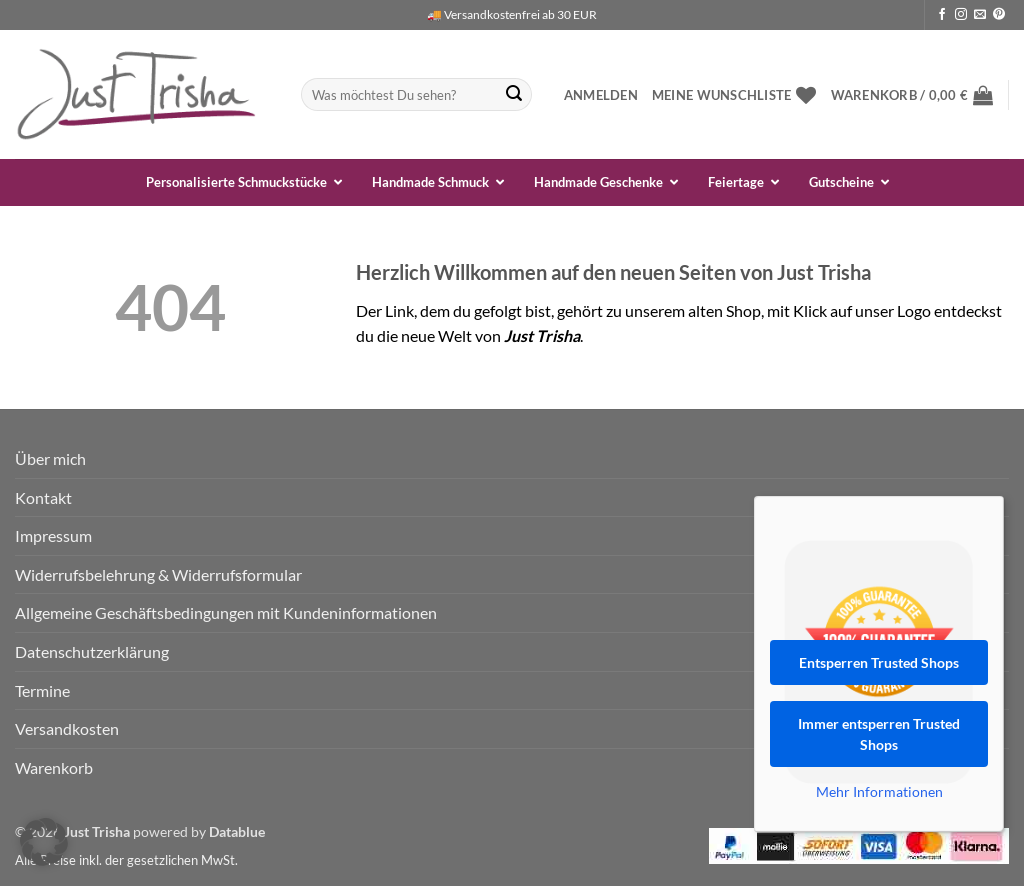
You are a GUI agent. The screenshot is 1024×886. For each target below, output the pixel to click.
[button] (601, 95)
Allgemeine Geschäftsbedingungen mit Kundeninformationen (226, 612)
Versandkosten (67, 728)
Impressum (53, 535)
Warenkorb (54, 767)
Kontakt (43, 497)
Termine (42, 690)
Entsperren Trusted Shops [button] (879, 662)
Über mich (50, 458)
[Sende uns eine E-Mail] (980, 15)
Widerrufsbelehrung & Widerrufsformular (158, 574)
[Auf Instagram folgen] (961, 15)
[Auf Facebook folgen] (942, 15)
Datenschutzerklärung (92, 651)
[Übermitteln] (514, 95)
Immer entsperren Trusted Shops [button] (879, 734)
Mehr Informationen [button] (879, 791)
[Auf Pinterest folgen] (999, 15)
